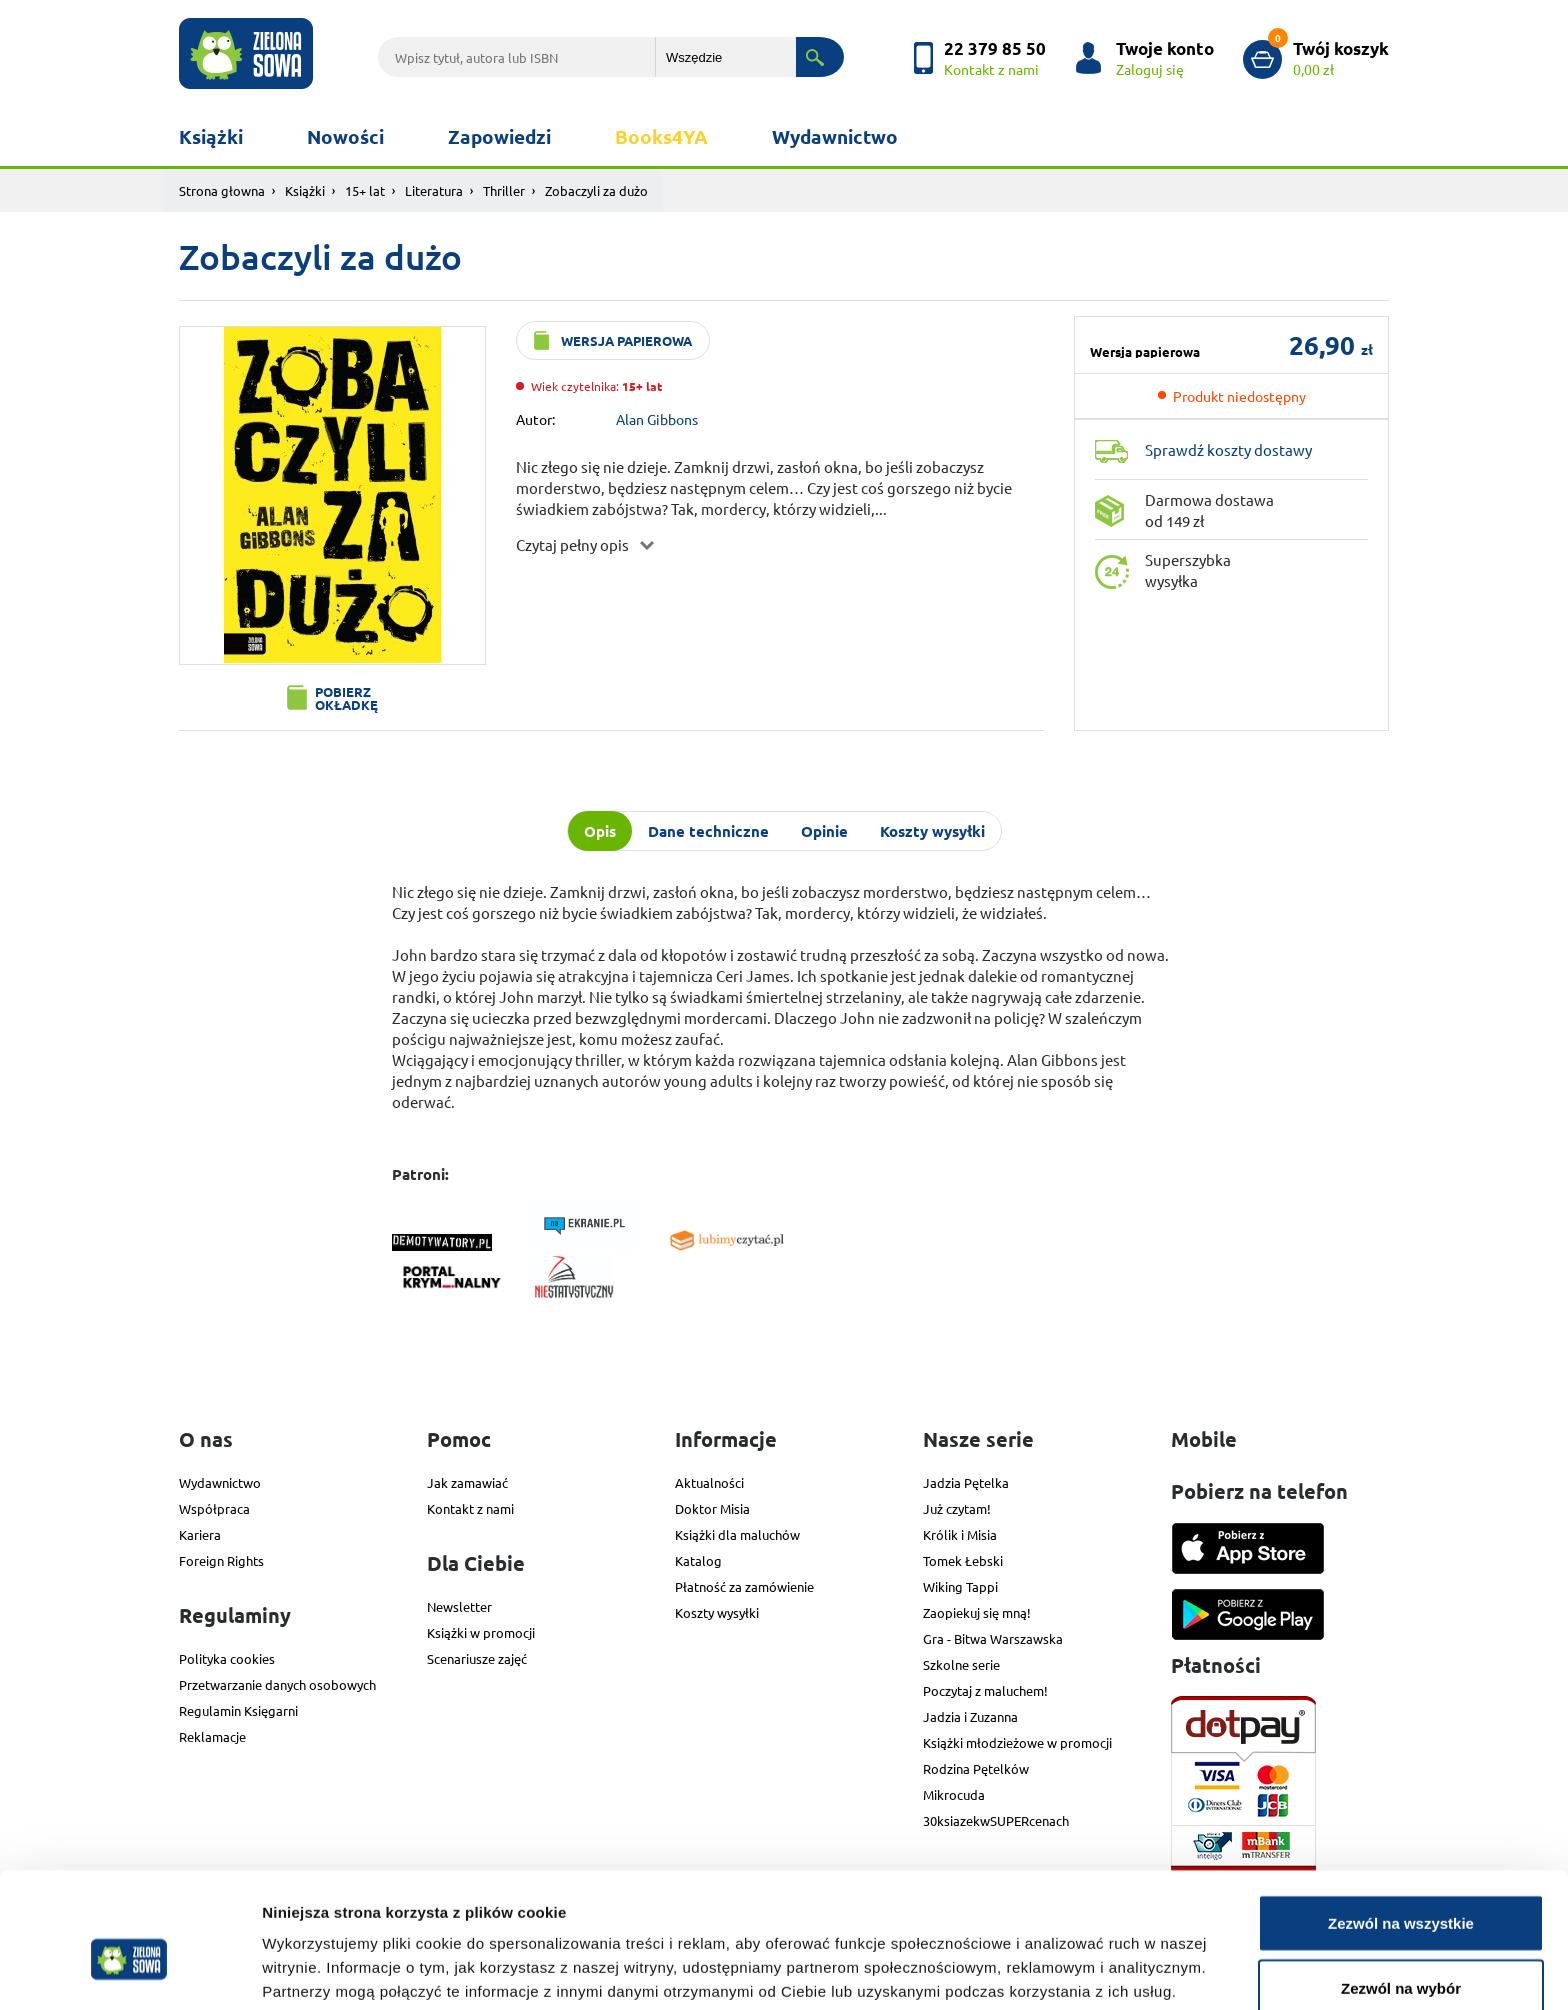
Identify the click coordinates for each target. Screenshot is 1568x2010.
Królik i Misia (960, 1534)
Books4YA (661, 136)
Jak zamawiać (467, 1482)
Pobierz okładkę (346, 698)
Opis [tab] (600, 831)
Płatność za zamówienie (744, 1586)
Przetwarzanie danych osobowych (277, 1684)
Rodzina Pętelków (976, 1768)
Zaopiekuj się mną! (977, 1612)
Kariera (200, 1534)
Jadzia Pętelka (966, 1482)
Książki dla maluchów (737, 1534)
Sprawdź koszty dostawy (1228, 449)
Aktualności (709, 1482)
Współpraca (214, 1508)
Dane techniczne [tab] (708, 831)
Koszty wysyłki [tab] (932, 831)
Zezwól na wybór (1401, 1891)
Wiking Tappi (960, 1586)
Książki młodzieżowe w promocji (1017, 1742)
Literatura (434, 190)
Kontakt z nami (470, 1508)
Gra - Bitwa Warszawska (993, 1638)
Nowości (345, 136)
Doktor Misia (712, 1508)
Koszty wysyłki (717, 1612)
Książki (211, 136)
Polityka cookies (227, 1658)
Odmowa (1400, 1956)
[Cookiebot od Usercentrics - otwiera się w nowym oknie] (129, 1971)
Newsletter (459, 1606)
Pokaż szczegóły (1067, 1958)
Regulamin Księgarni (238, 1710)
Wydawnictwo (835, 136)
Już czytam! (957, 1508)
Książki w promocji (481, 1632)
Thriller (504, 190)
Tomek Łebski (963, 1560)
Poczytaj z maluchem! (985, 1690)
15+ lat (365, 190)
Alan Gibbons (657, 419)
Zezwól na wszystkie (1401, 1825)
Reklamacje (212, 1736)
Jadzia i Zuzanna (970, 1716)
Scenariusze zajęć (477, 1658)
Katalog (698, 1560)
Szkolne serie (961, 1664)
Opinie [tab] (824, 831)
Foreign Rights (221, 1560)
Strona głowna (222, 190)
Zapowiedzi (499, 136)
